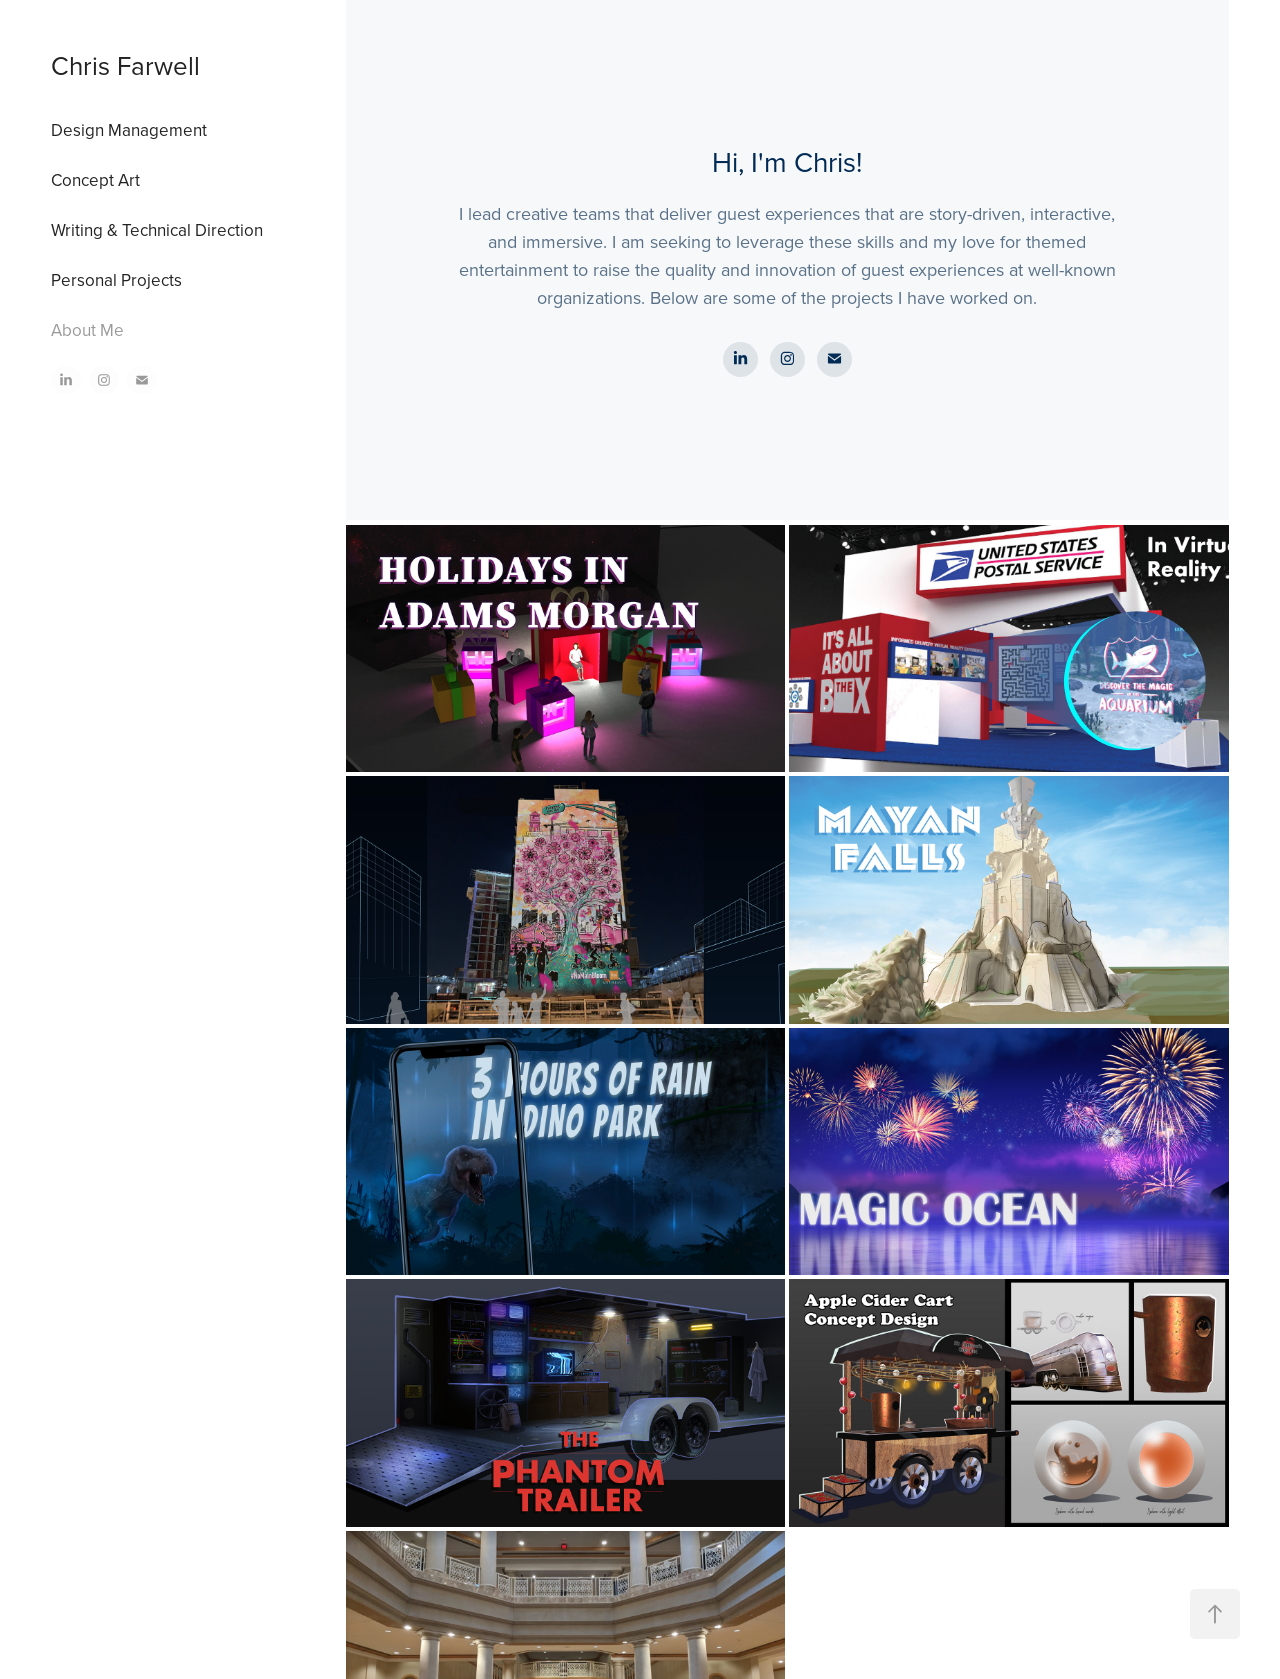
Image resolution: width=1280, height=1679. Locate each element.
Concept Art (95, 180)
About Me (87, 330)
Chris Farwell (125, 65)
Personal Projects (116, 280)
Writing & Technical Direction (157, 230)
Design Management (129, 130)
